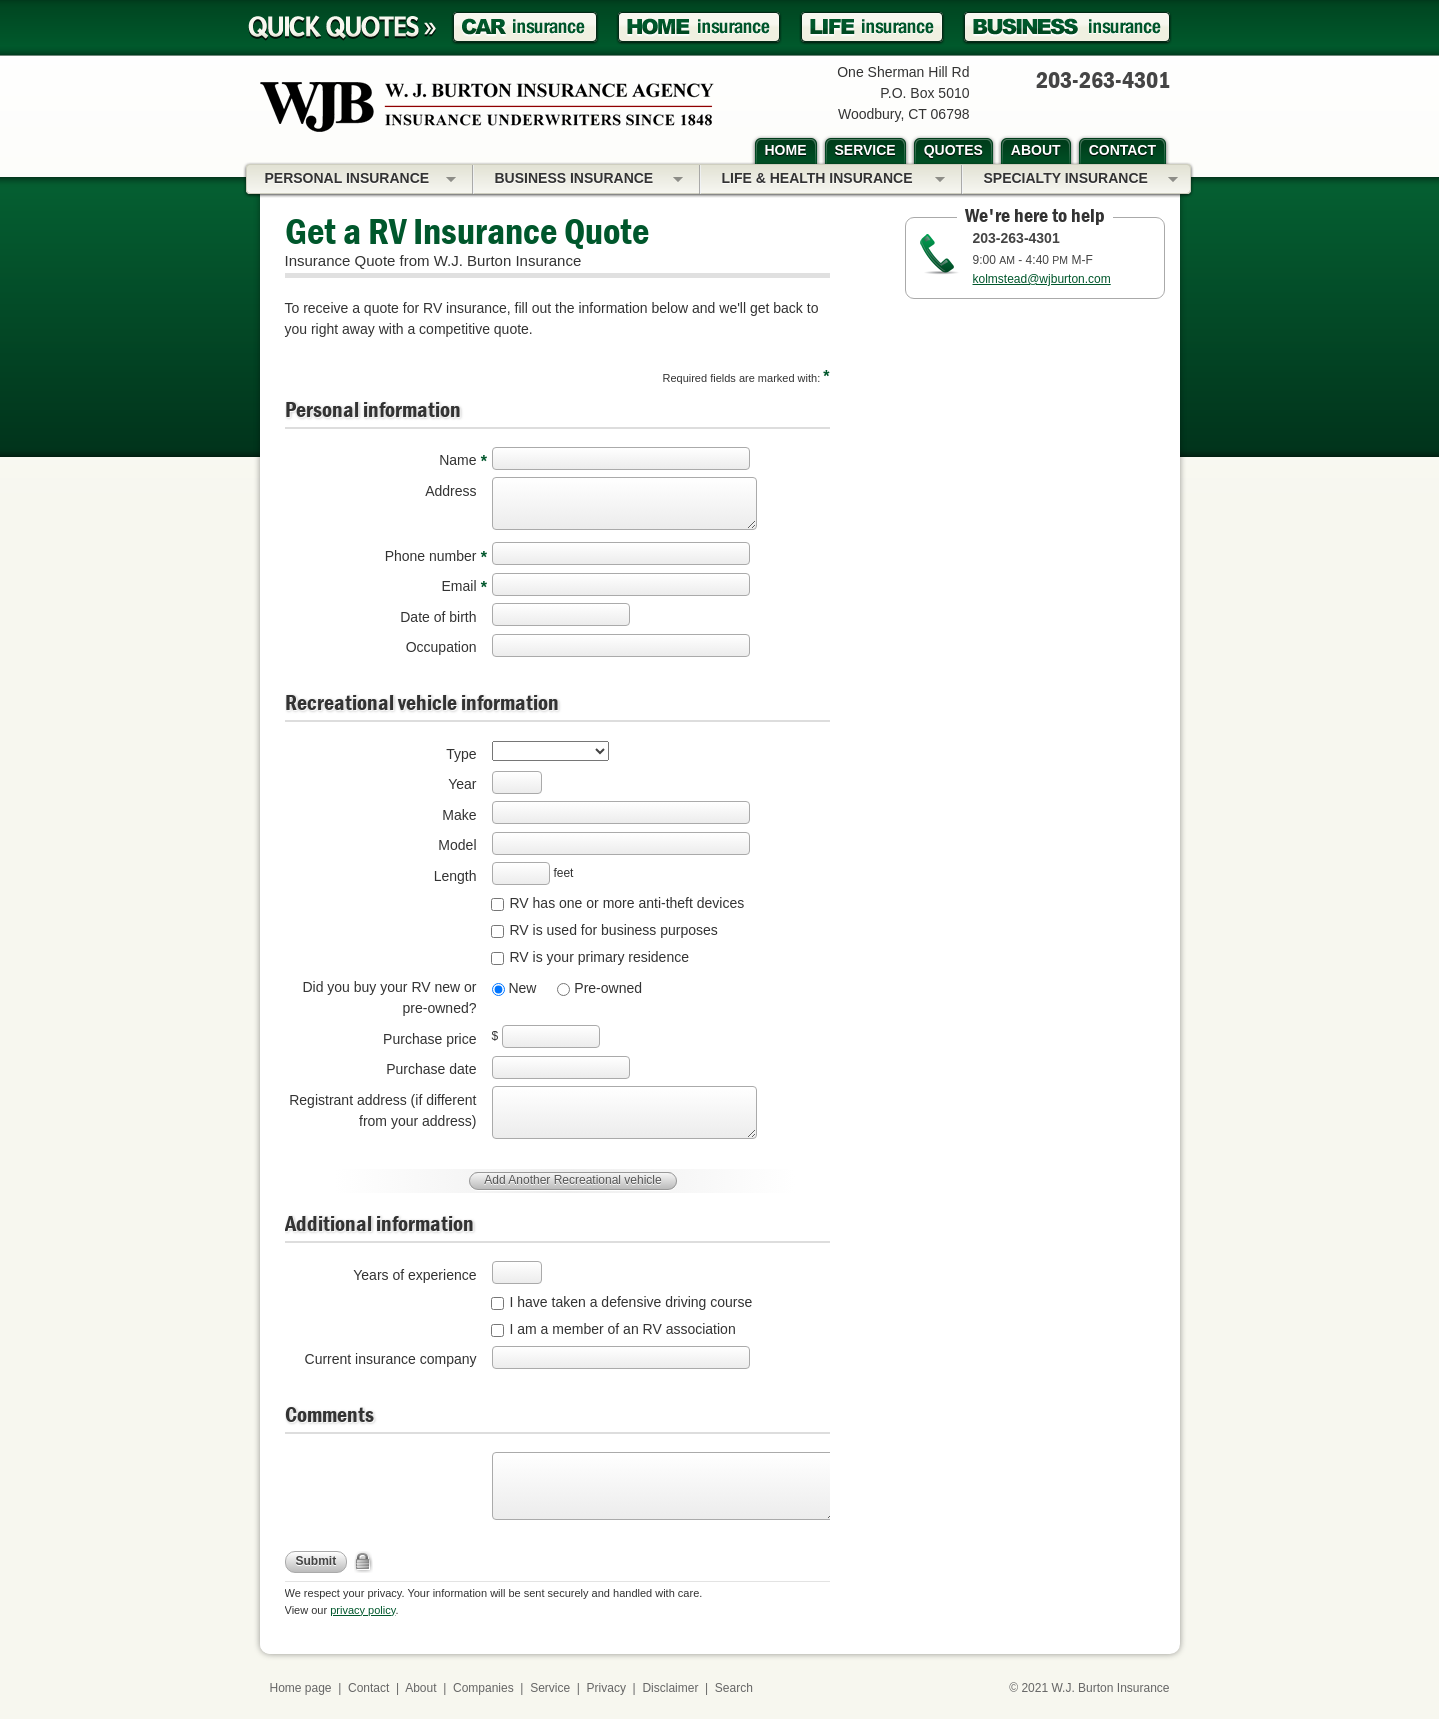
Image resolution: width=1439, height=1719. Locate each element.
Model (457, 845)
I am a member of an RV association (623, 1329)
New (521, 988)
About (420, 1688)
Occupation (441, 647)
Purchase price (429, 1039)
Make (459, 815)
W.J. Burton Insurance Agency (487, 107)
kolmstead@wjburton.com (1042, 279)
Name (457, 460)
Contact (368, 1688)
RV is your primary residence (599, 957)
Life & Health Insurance (833, 180)
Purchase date (431, 1069)
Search (734, 1688)
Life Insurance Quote (872, 27)
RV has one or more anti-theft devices (627, 903)
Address (450, 491)
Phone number (431, 556)
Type (461, 754)
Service (550, 1688)
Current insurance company (391, 1359)
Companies (483, 1688)
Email (458, 586)
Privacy (606, 1688)
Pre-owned (606, 988)
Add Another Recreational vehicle (572, 1180)
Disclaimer (670, 1688)
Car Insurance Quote (525, 27)
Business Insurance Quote (1067, 27)
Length (455, 876)
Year (462, 784)
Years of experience (414, 1275)
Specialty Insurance (1081, 180)
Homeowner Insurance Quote (699, 27)
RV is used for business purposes (614, 930)
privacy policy (362, 1610)
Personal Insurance (360, 180)
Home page (301, 1688)
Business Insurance (589, 180)
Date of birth (438, 617)
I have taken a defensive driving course (631, 1302)
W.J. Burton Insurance (1110, 1688)
